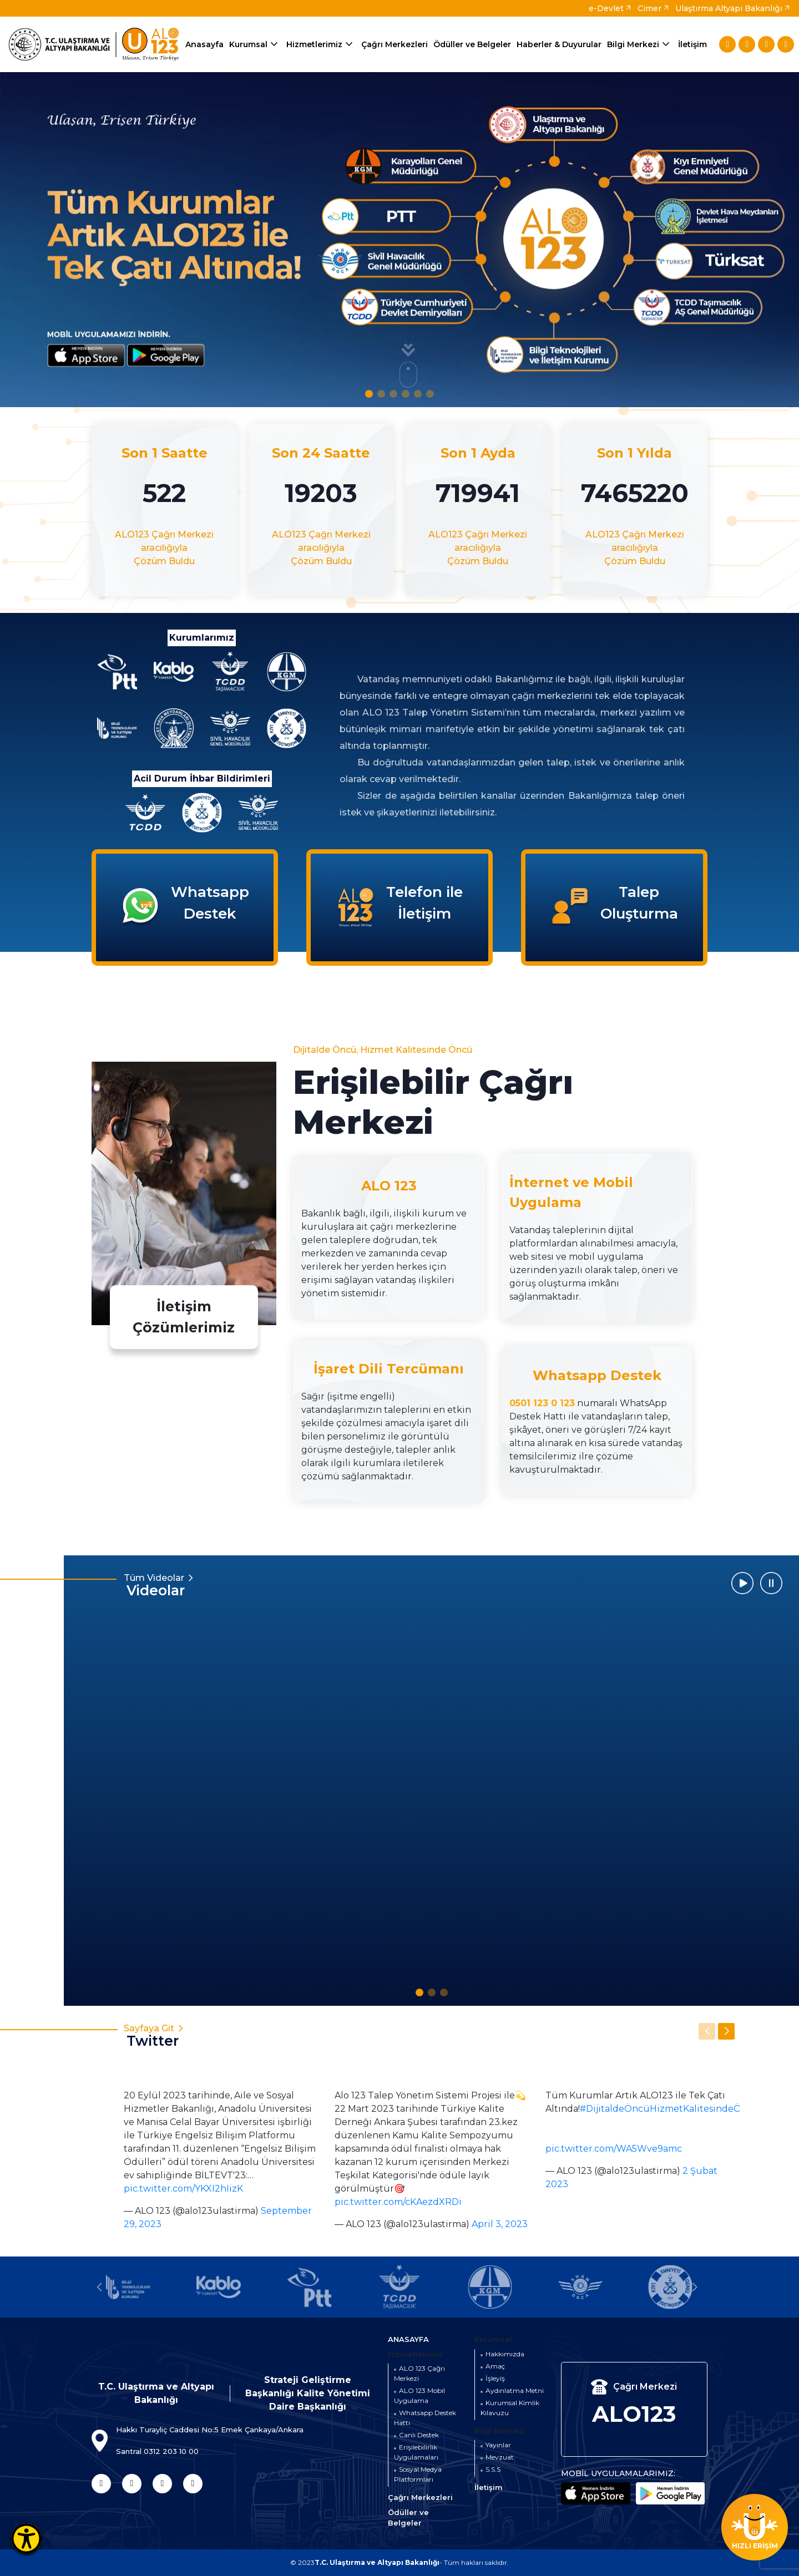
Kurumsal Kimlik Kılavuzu (510, 2407)
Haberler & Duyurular (559, 44)
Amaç (495, 2366)
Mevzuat (500, 2457)
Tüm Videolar (191, 1585)
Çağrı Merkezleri (394, 44)
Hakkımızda (505, 2354)
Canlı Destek (419, 2435)
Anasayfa (204, 44)
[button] (369, 394)
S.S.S (493, 2469)
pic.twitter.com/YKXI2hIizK (183, 2188)
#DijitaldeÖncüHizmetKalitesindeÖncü (669, 2108)
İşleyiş (495, 2378)
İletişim (692, 44)
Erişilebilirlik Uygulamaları (416, 2452)
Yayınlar (498, 2445)
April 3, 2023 (500, 2224)
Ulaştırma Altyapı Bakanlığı (733, 8)
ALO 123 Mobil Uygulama (419, 2395)
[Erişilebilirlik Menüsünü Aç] (26, 2538)
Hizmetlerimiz (321, 44)
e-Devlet (610, 8)
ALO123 (634, 2413)
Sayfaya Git (183, 2035)
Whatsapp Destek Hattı (425, 2417)
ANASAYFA (408, 2339)
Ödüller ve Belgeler (472, 44)
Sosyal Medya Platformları (418, 2474)
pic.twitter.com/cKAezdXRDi (398, 2202)
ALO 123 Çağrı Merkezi (419, 2373)
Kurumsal (255, 44)
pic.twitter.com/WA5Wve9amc (613, 2148)
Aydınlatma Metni (515, 2390)
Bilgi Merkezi (639, 44)
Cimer (654, 8)
